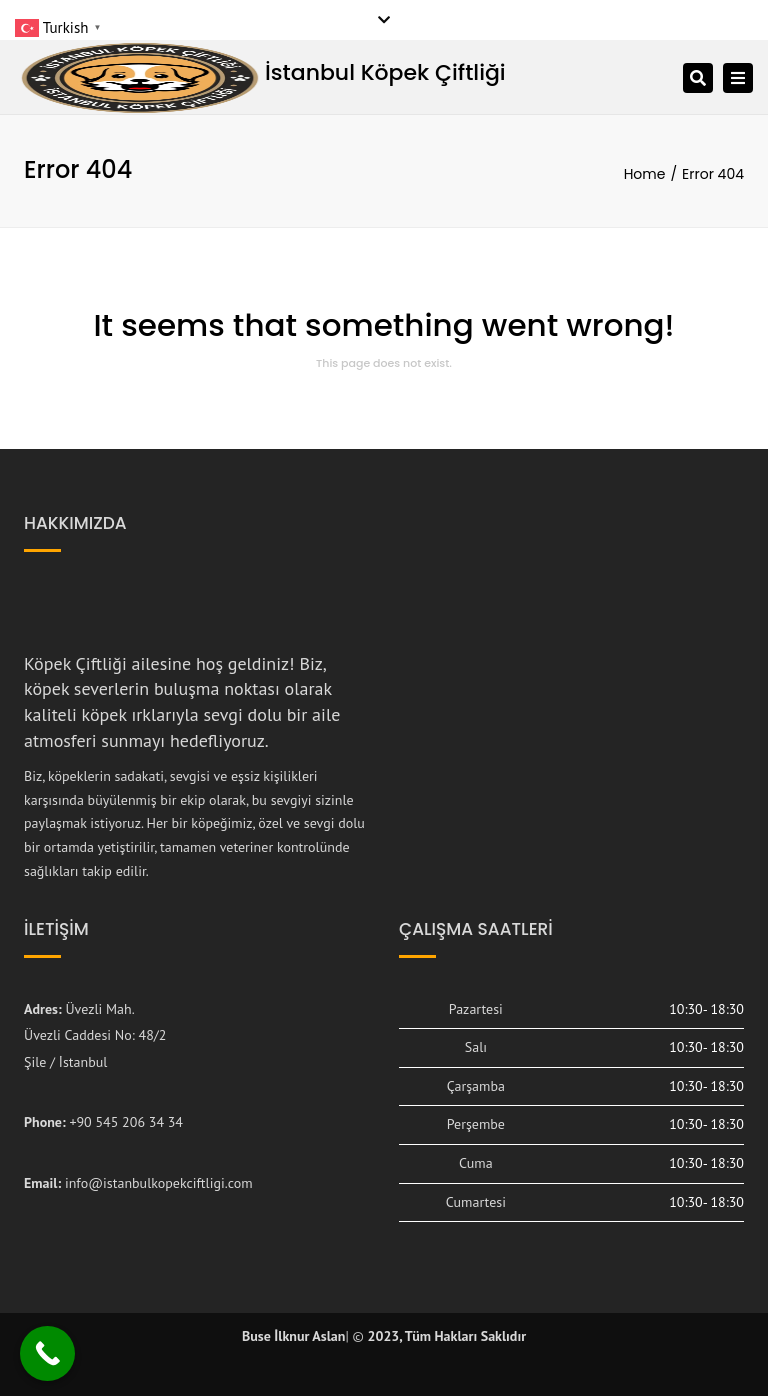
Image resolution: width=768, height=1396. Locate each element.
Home (645, 174)
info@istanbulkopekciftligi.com (159, 1183)
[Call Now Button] (47, 1353)
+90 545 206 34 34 (126, 1122)
